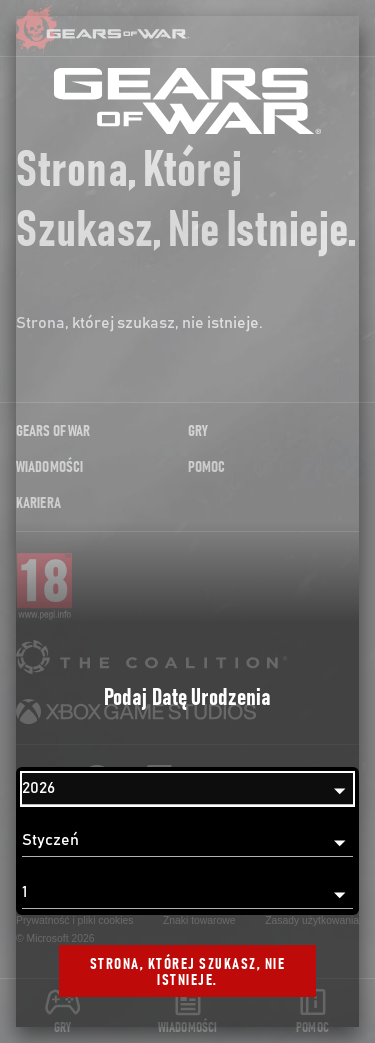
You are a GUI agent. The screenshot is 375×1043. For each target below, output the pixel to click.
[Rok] (187, 789)
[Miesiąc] (187, 841)
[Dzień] (187, 893)
